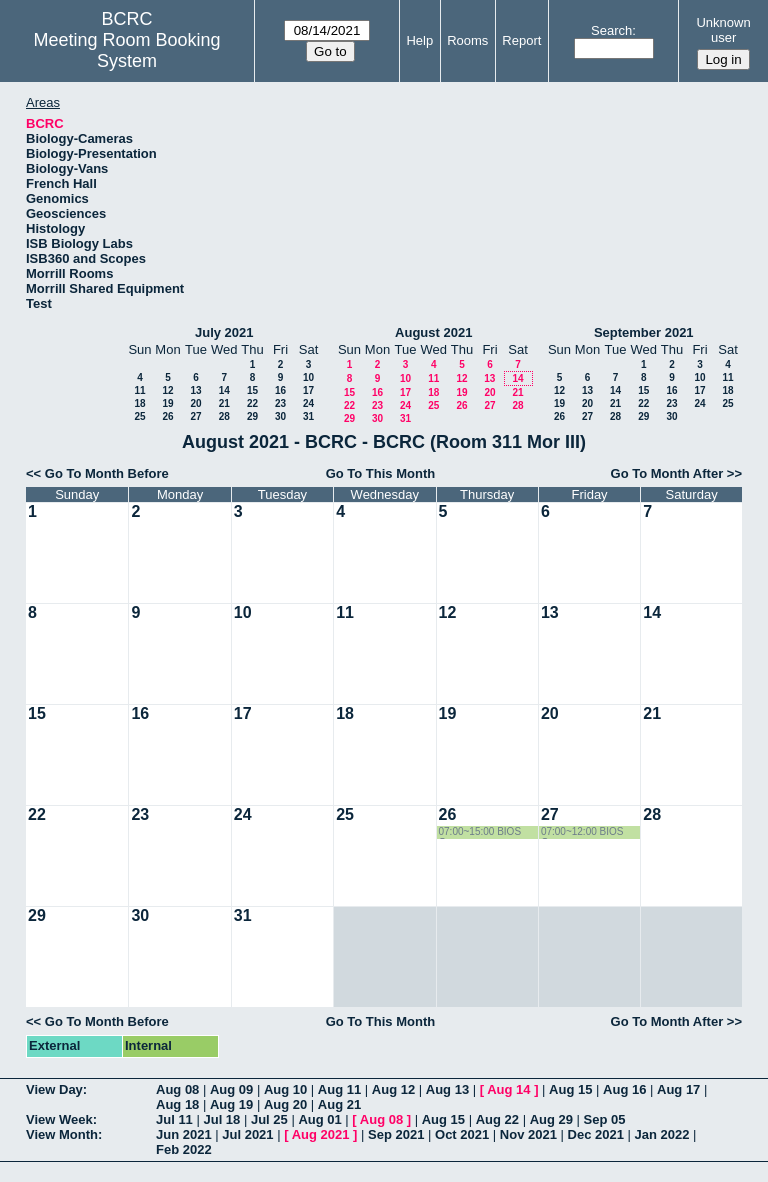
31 (308, 416)
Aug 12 (393, 1089)
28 (224, 416)
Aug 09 (231, 1089)
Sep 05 (605, 1119)
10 (308, 377)
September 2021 (644, 332)
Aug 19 (231, 1104)
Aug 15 (570, 1089)
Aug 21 (339, 1104)
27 (195, 416)
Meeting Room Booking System (127, 50)
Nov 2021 (528, 1134)
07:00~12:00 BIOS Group (582, 832)
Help (419, 40)
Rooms (467, 40)
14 (224, 390)
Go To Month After (667, 473)
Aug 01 (319, 1119)
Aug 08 (177, 1089)
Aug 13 (447, 1089)
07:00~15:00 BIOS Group (480, 832)
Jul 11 (174, 1119)
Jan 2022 (662, 1134)
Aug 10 (285, 1089)
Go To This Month (381, 473)
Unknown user (723, 30)
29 (252, 416)
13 (195, 390)
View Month (62, 1134)
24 (308, 403)
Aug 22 (497, 1119)
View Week (59, 1119)
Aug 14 (508, 1089)
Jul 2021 (247, 1134)
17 (308, 390)
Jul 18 (221, 1119)
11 (139, 390)
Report (521, 40)
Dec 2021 (596, 1134)
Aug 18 (177, 1104)
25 (139, 416)
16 (280, 390)
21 (224, 403)
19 (167, 403)
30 (280, 416)
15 (252, 390)
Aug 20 (285, 1104)
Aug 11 (339, 1089)
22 (252, 403)
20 (195, 403)
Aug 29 (551, 1119)
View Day (54, 1089)
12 (167, 390)
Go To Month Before (107, 473)
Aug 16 (624, 1089)
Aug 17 (678, 1089)
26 (167, 416)
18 (139, 403)
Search (611, 30)
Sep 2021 (396, 1134)
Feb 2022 (184, 1149)
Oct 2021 (462, 1134)
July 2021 (224, 332)
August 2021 (433, 332)
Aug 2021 (321, 1134)
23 (280, 403)
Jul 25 (269, 1119)
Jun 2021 (184, 1134)
